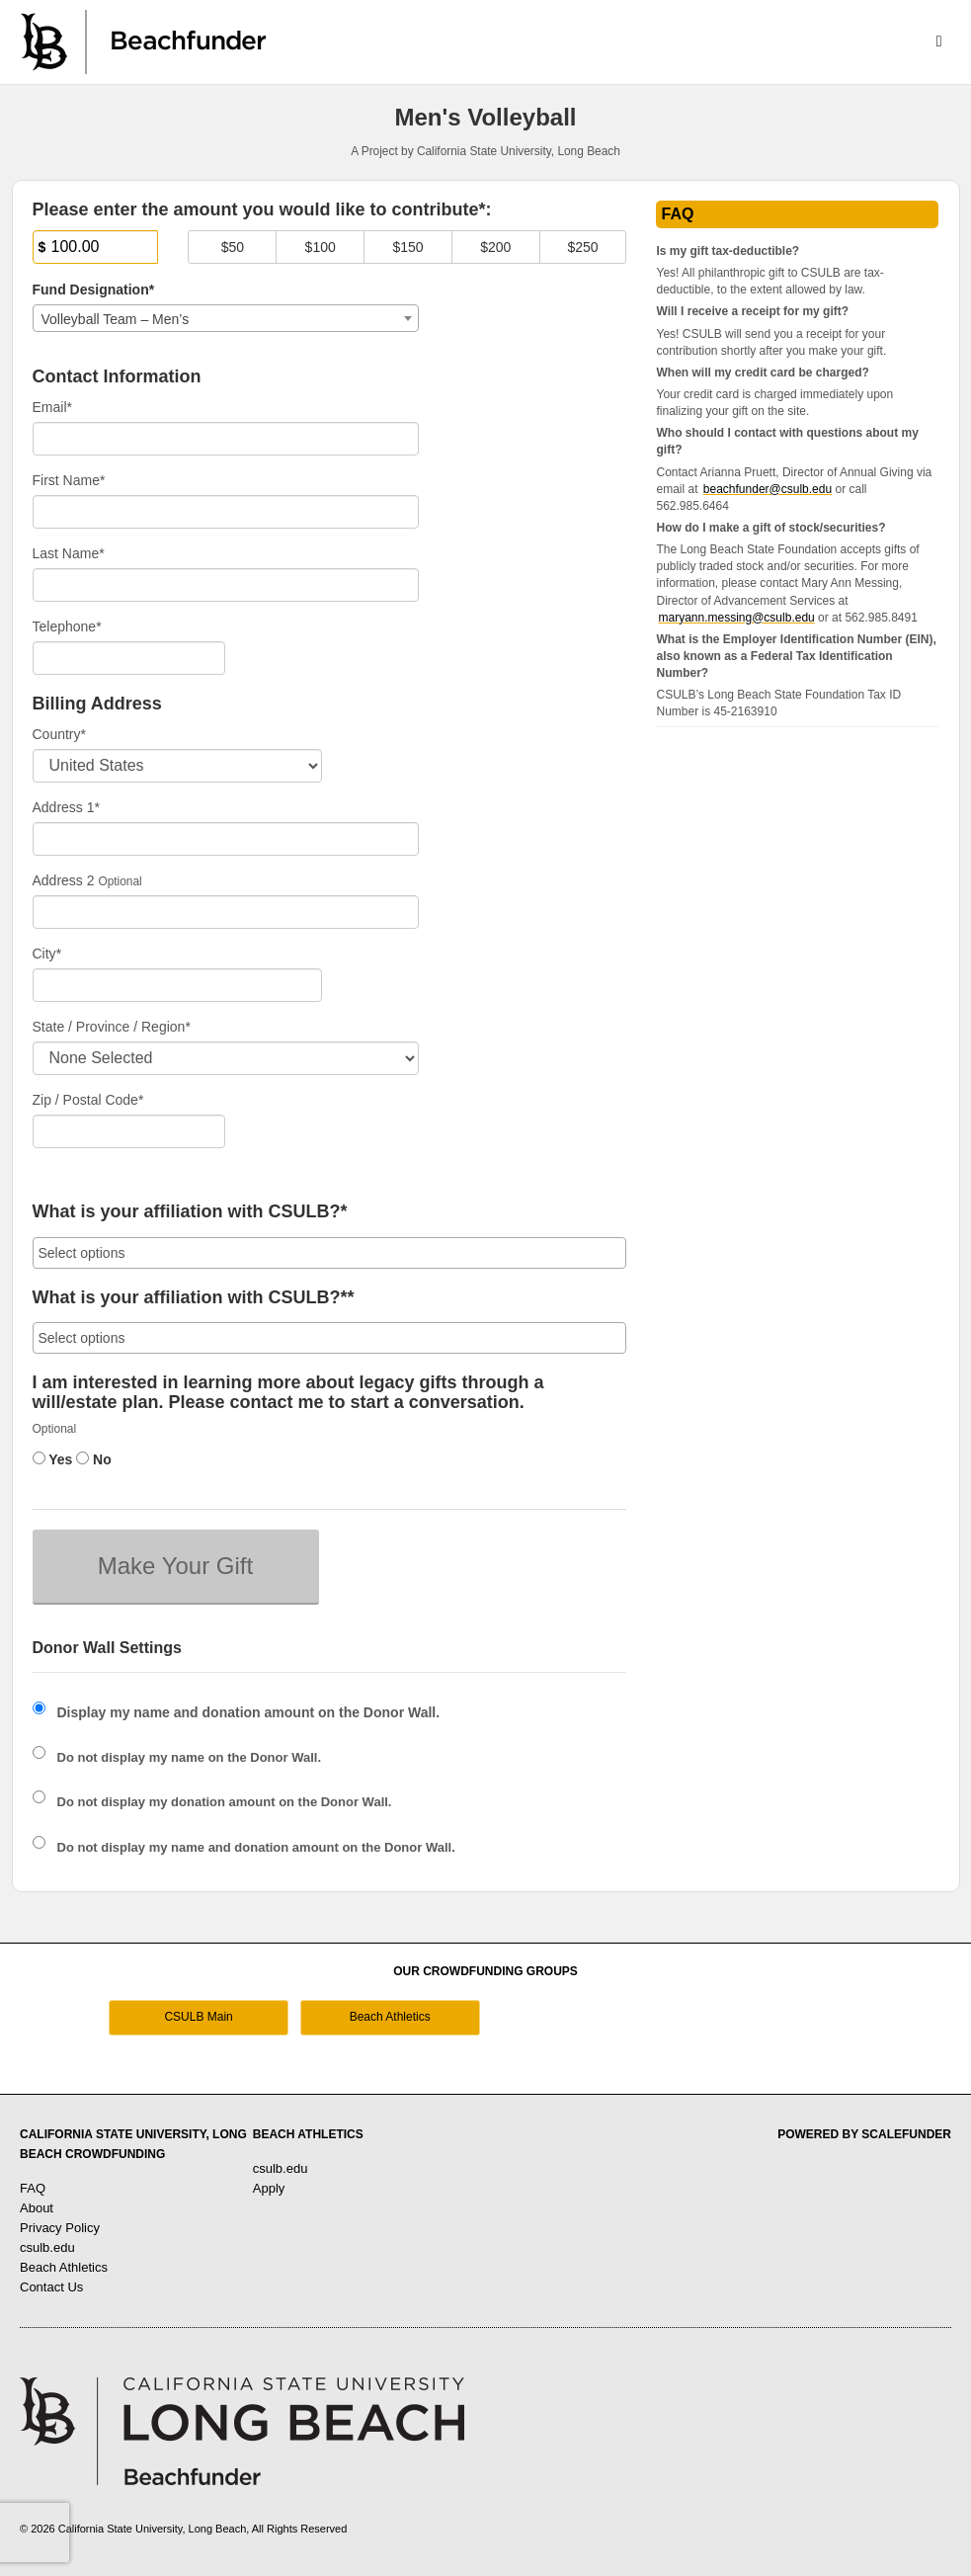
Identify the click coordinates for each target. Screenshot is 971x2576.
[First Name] (226, 512)
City (47, 953)
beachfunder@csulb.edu (767, 489)
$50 (232, 247)
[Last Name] (226, 585)
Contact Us (51, 2287)
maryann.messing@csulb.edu (736, 617)
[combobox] (226, 318)
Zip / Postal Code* (88, 1100)
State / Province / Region (112, 1027)
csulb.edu (47, 2247)
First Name (69, 480)
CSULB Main (198, 2017)
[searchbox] (330, 1253)
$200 (495, 247)
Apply (269, 2188)
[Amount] (96, 247)
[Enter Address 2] (226, 912)
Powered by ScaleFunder (864, 2134)
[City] (177, 985)
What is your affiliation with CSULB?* (190, 1212)
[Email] (226, 439)
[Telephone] (129, 658)
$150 (407, 247)
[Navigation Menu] (939, 42)
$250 (582, 247)
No (94, 1459)
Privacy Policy (60, 2227)
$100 (320, 247)
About (36, 2208)
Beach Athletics (390, 2017)
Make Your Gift (175, 1565)
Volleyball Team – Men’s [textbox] (115, 319)
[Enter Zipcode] (129, 1131)
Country (59, 734)
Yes (53, 1459)
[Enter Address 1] (226, 839)
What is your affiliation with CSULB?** (194, 1297)
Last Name (69, 553)
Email (52, 407)
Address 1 (67, 807)
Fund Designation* (94, 289)
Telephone (67, 626)
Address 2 (64, 880)
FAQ (32, 2188)
